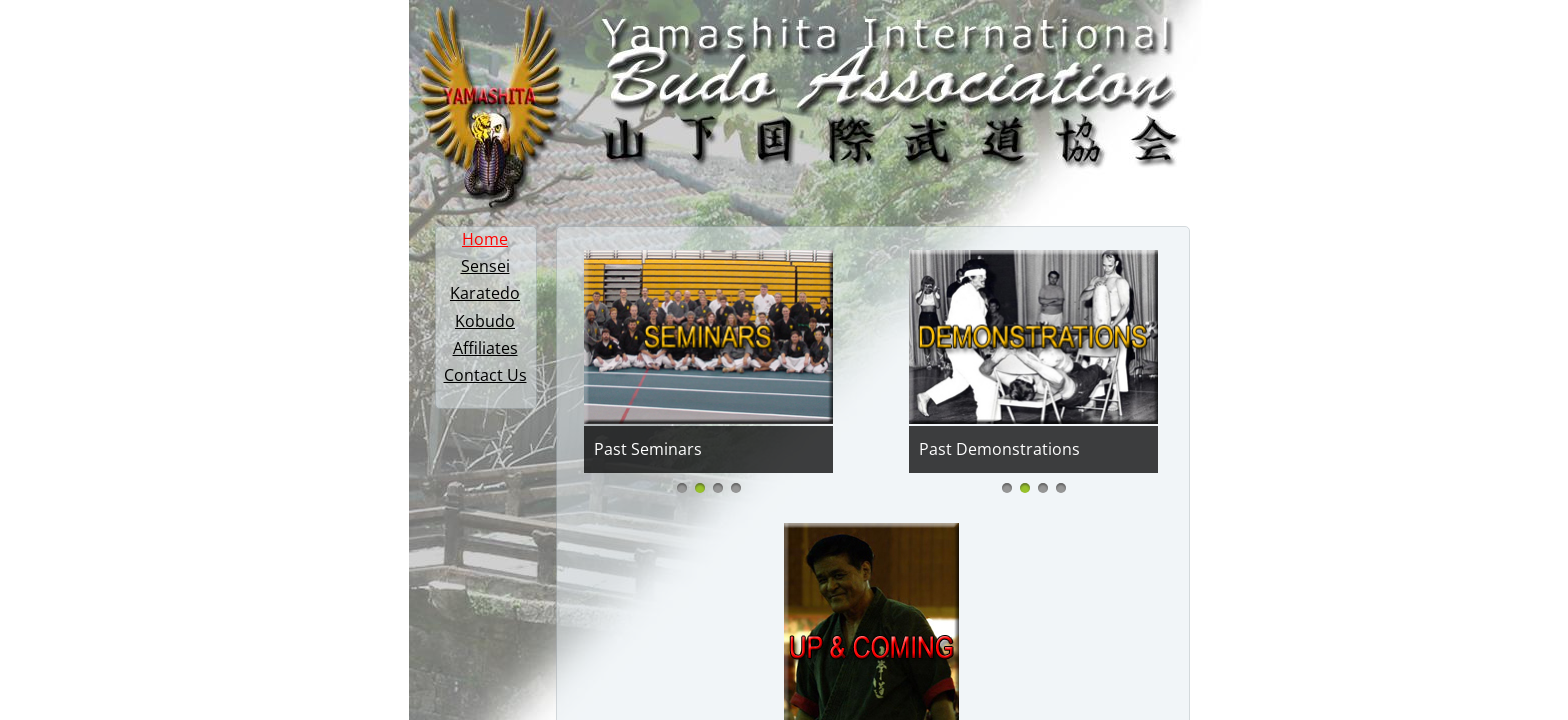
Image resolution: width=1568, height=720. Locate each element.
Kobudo (485, 321)
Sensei (485, 266)
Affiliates (485, 348)
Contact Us (485, 375)
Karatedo (485, 293)
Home (485, 239)
